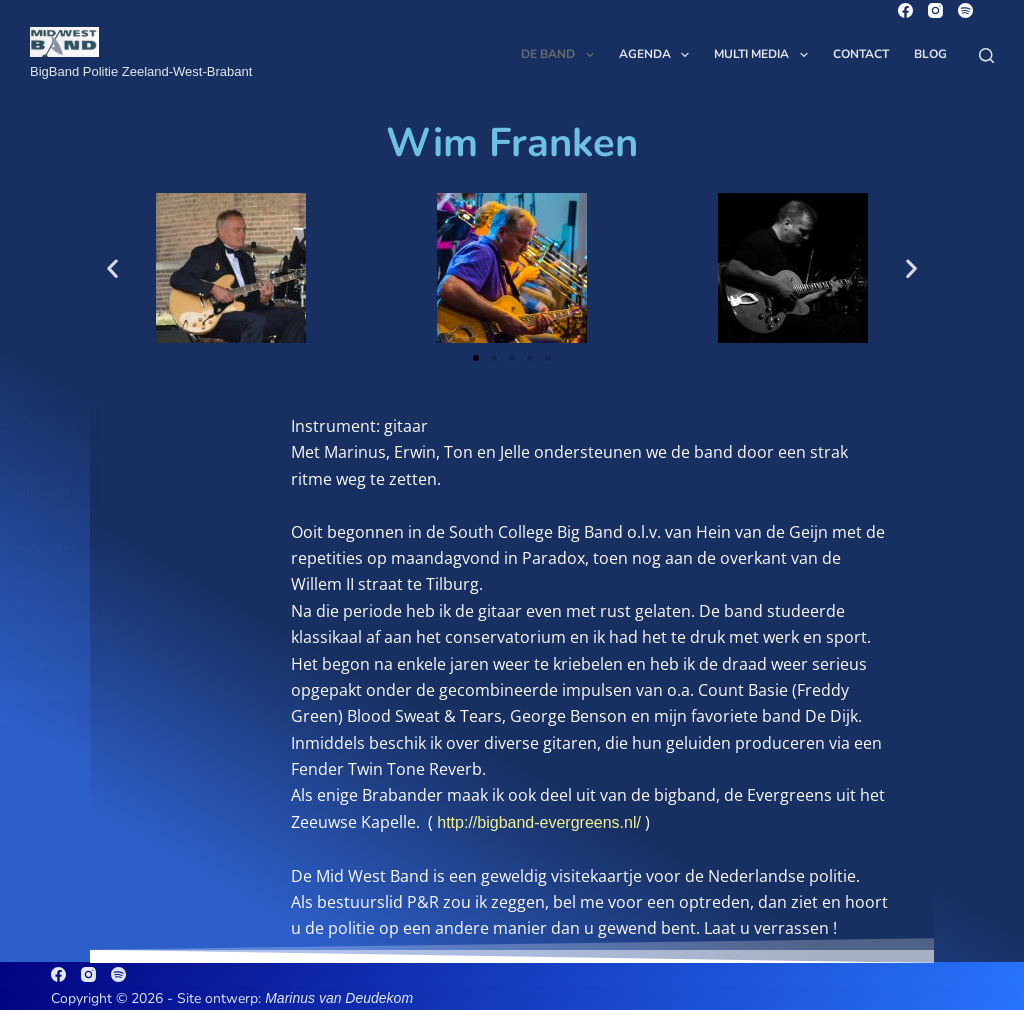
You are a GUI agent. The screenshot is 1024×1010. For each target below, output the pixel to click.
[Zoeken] (986, 55)
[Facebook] (905, 10)
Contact (861, 54)
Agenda (658, 55)
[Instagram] (935, 10)
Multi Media (764, 55)
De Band (561, 55)
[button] (112, 268)
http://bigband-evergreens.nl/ (539, 822)
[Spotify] (965, 10)
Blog (930, 54)
